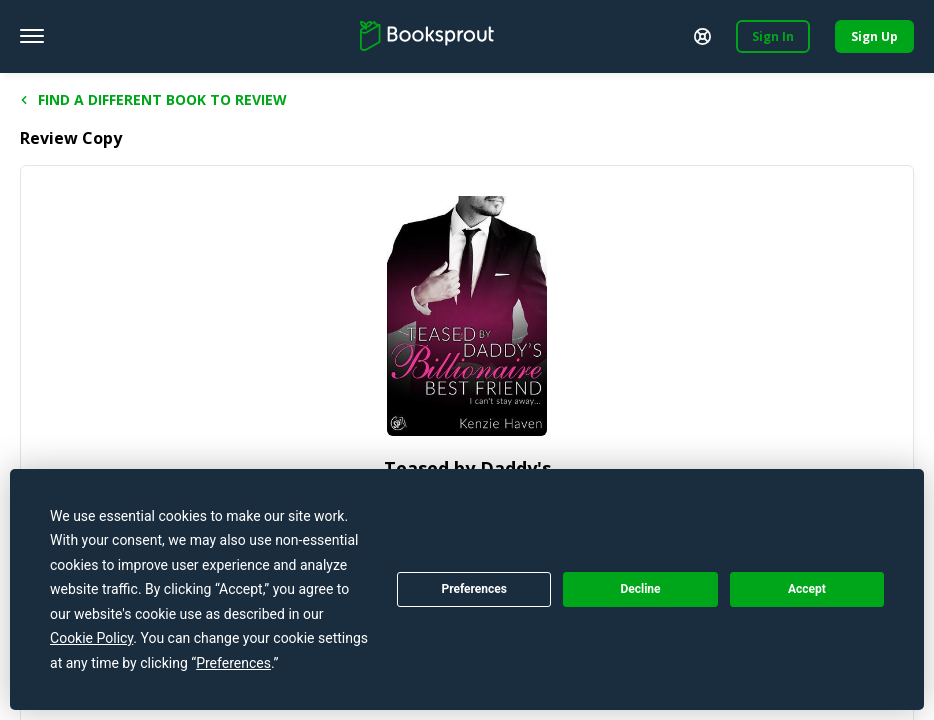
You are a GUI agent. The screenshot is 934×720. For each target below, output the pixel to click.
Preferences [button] (233, 663)
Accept (807, 589)
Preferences (474, 589)
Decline (640, 589)
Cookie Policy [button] (91, 638)
